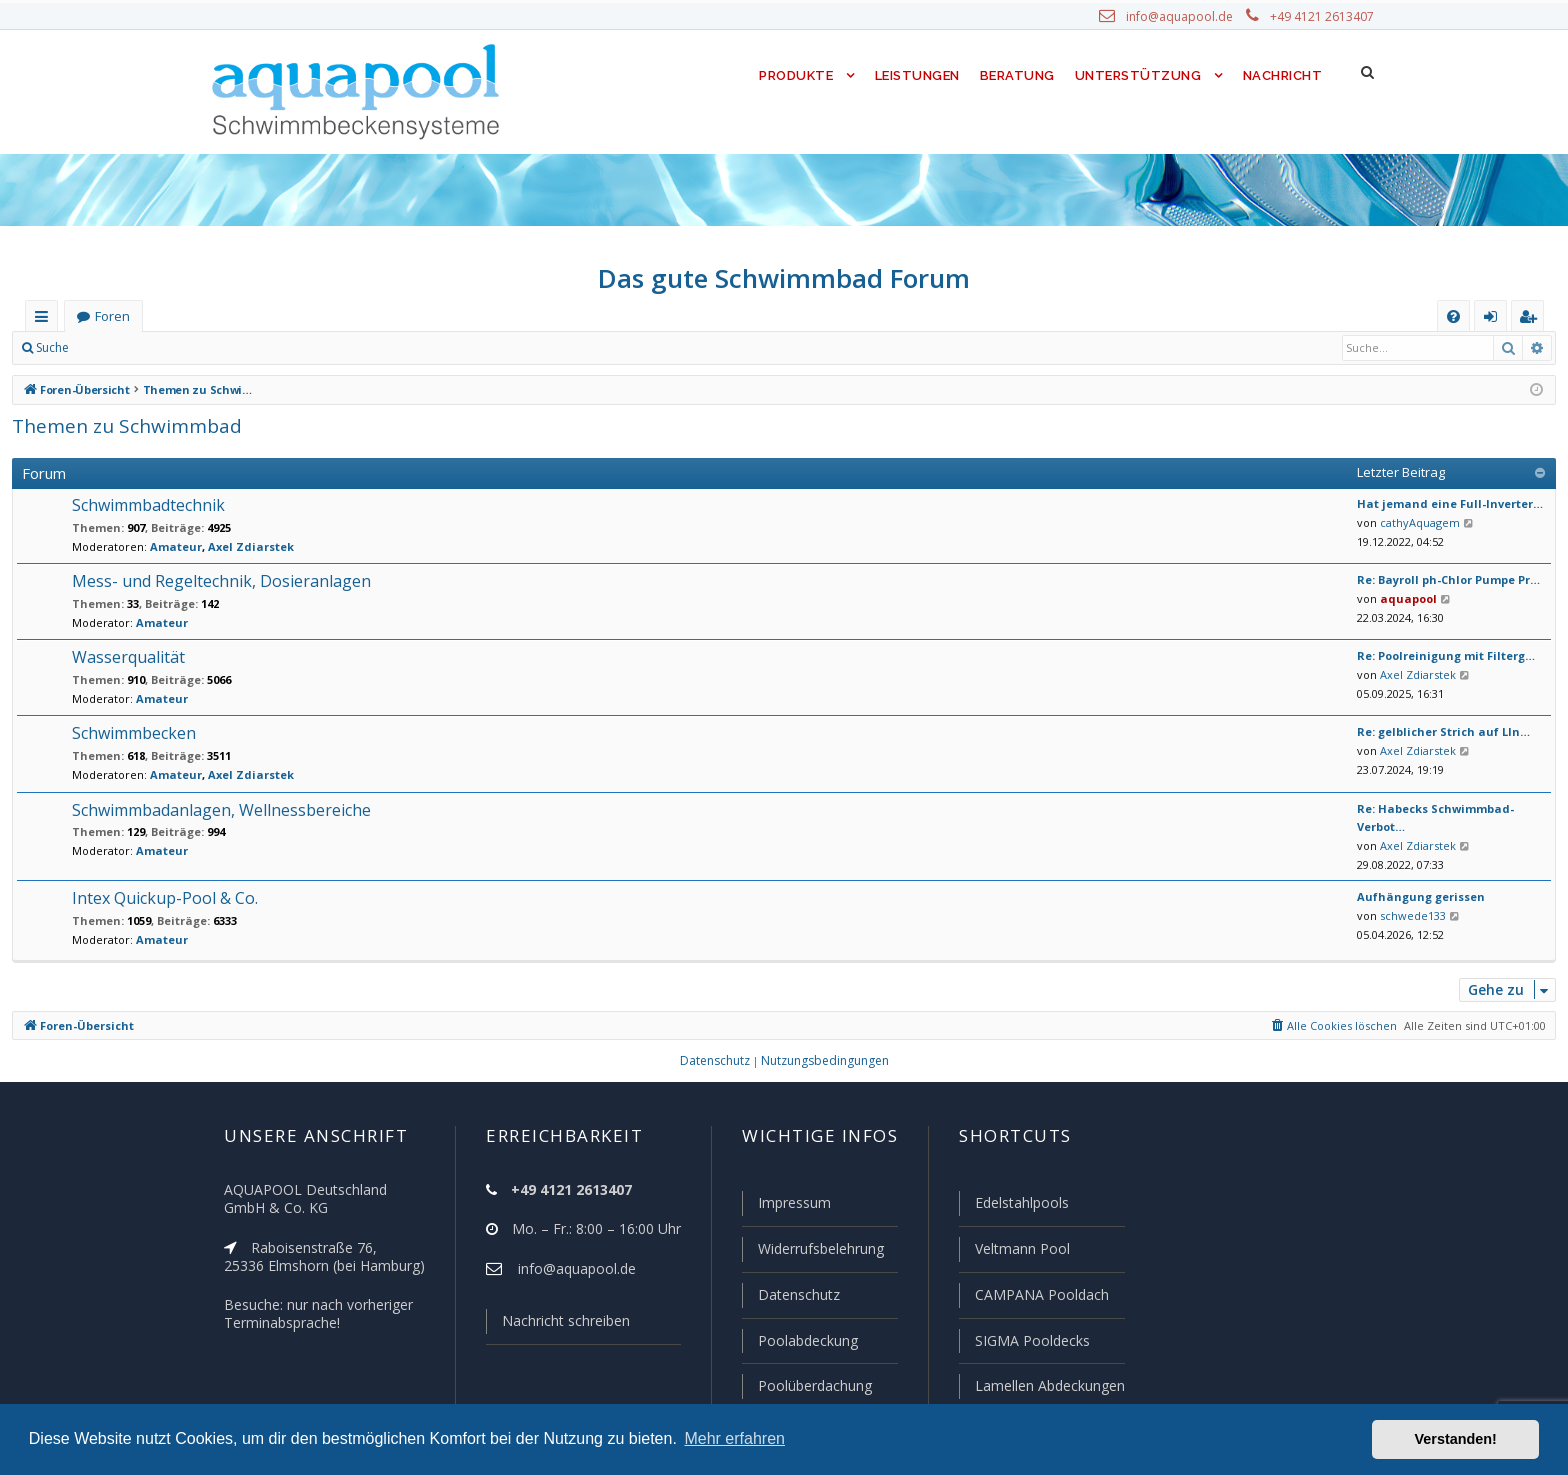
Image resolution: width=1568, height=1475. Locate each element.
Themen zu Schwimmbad (119, 425)
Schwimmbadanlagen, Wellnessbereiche (216, 810)
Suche (53, 348)
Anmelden (126, 348)
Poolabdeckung (799, 1342)
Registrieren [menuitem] (1532, 320)
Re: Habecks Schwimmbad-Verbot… (1451, 809)
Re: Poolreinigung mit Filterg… (1438, 656)
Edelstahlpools (1020, 1207)
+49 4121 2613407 (1324, 17)
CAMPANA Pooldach (1040, 1297)
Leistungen (915, 75)
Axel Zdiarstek (228, 547)
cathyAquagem (1414, 523)
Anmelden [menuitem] (1495, 320)
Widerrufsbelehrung (812, 1252)
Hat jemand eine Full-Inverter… (1438, 504)
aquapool (1402, 599)
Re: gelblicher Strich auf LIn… (1435, 732)
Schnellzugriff (45, 320)
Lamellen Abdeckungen (1048, 1386)
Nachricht (1281, 75)
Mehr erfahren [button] (734, 1438)
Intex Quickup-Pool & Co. (162, 886)
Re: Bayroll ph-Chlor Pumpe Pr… (1443, 580)
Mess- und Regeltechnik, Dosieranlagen (214, 581)
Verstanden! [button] (1456, 1439)
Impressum (785, 1207)
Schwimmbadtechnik (145, 505)
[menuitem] (1453, 316)
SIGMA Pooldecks (1031, 1342)
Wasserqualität (124, 657)
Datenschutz (790, 1297)
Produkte (791, 75)
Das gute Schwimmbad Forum (784, 278)
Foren (112, 316)
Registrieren (215, 348)
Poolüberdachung (806, 1386)
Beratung (1018, 75)
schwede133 (1409, 903)
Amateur (163, 547)
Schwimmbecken (132, 733)
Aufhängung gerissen (1413, 885)
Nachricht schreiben (559, 1325)
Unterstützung (1138, 75)
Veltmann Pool (1020, 1252)
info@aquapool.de (1187, 17)
